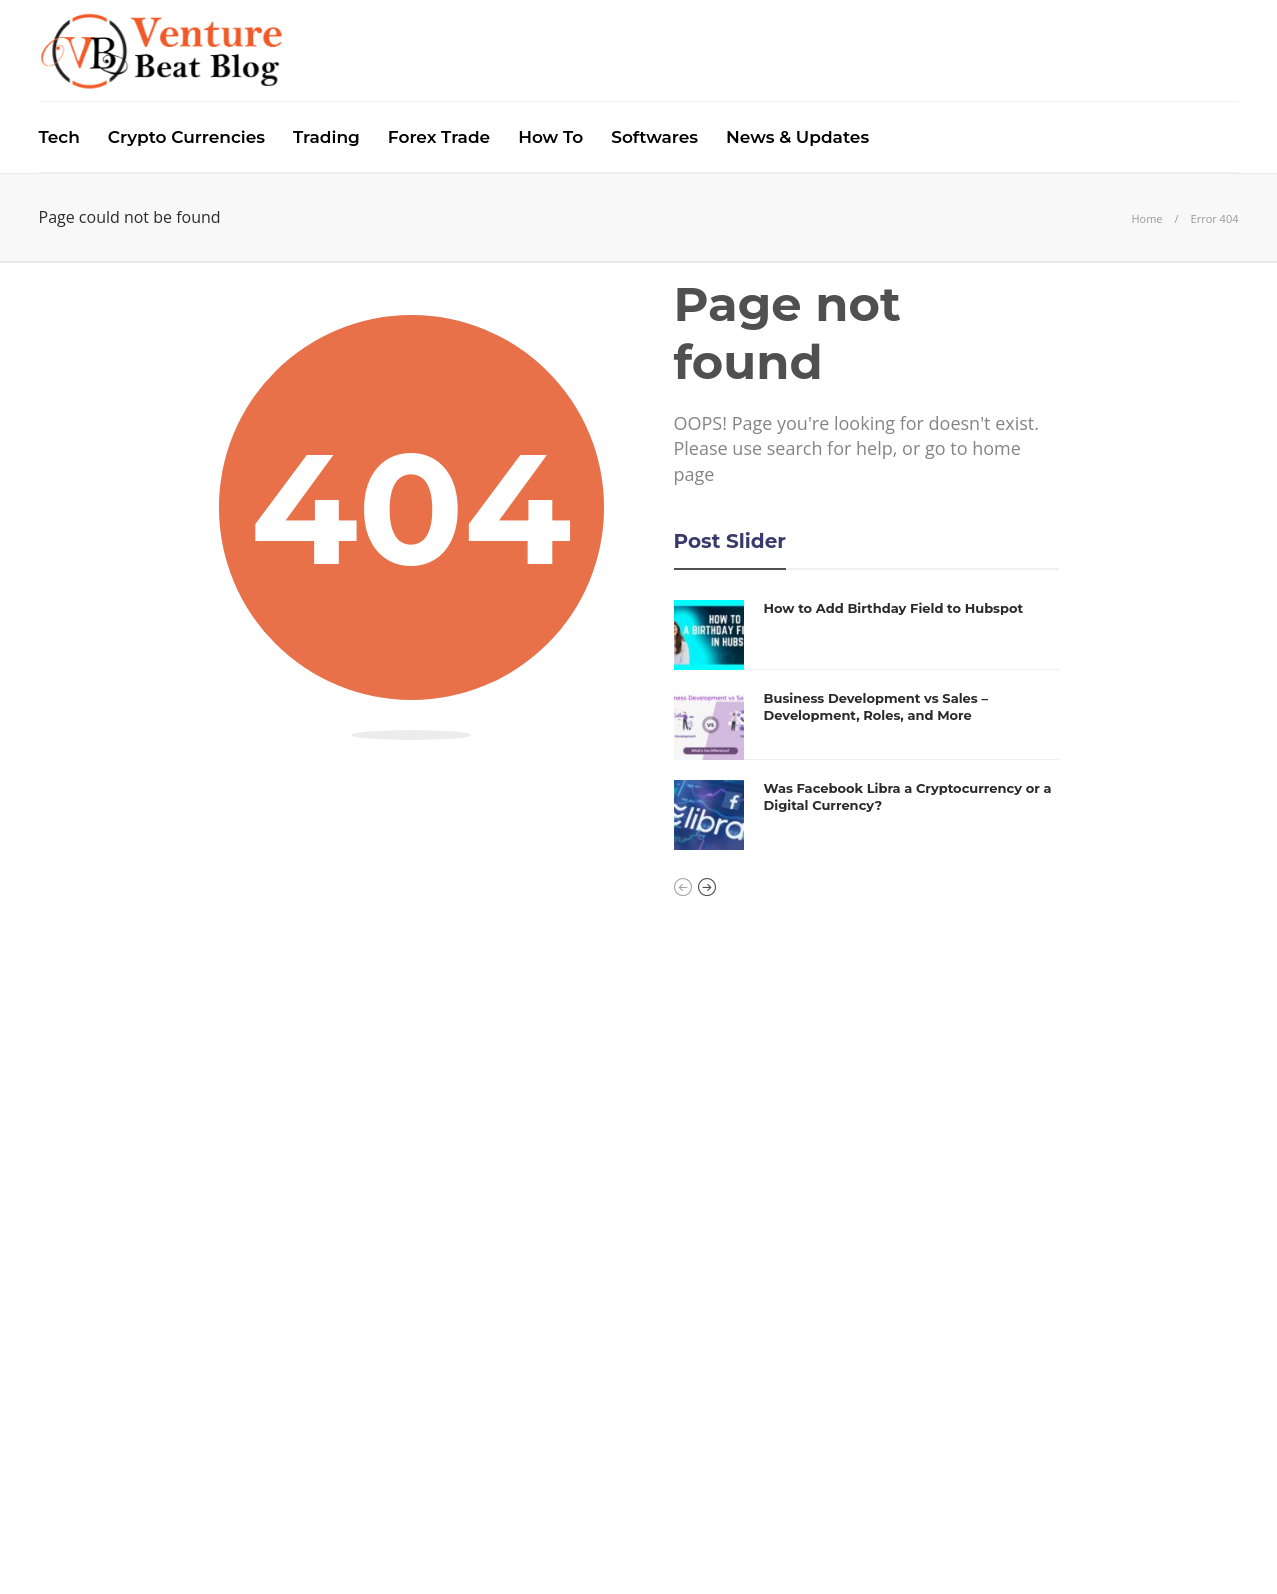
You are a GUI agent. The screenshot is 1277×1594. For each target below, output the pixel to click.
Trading (326, 137)
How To (550, 137)
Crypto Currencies (186, 137)
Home (1146, 218)
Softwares (654, 137)
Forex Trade (439, 137)
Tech (59, 137)
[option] (866, 725)
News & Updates (797, 137)
